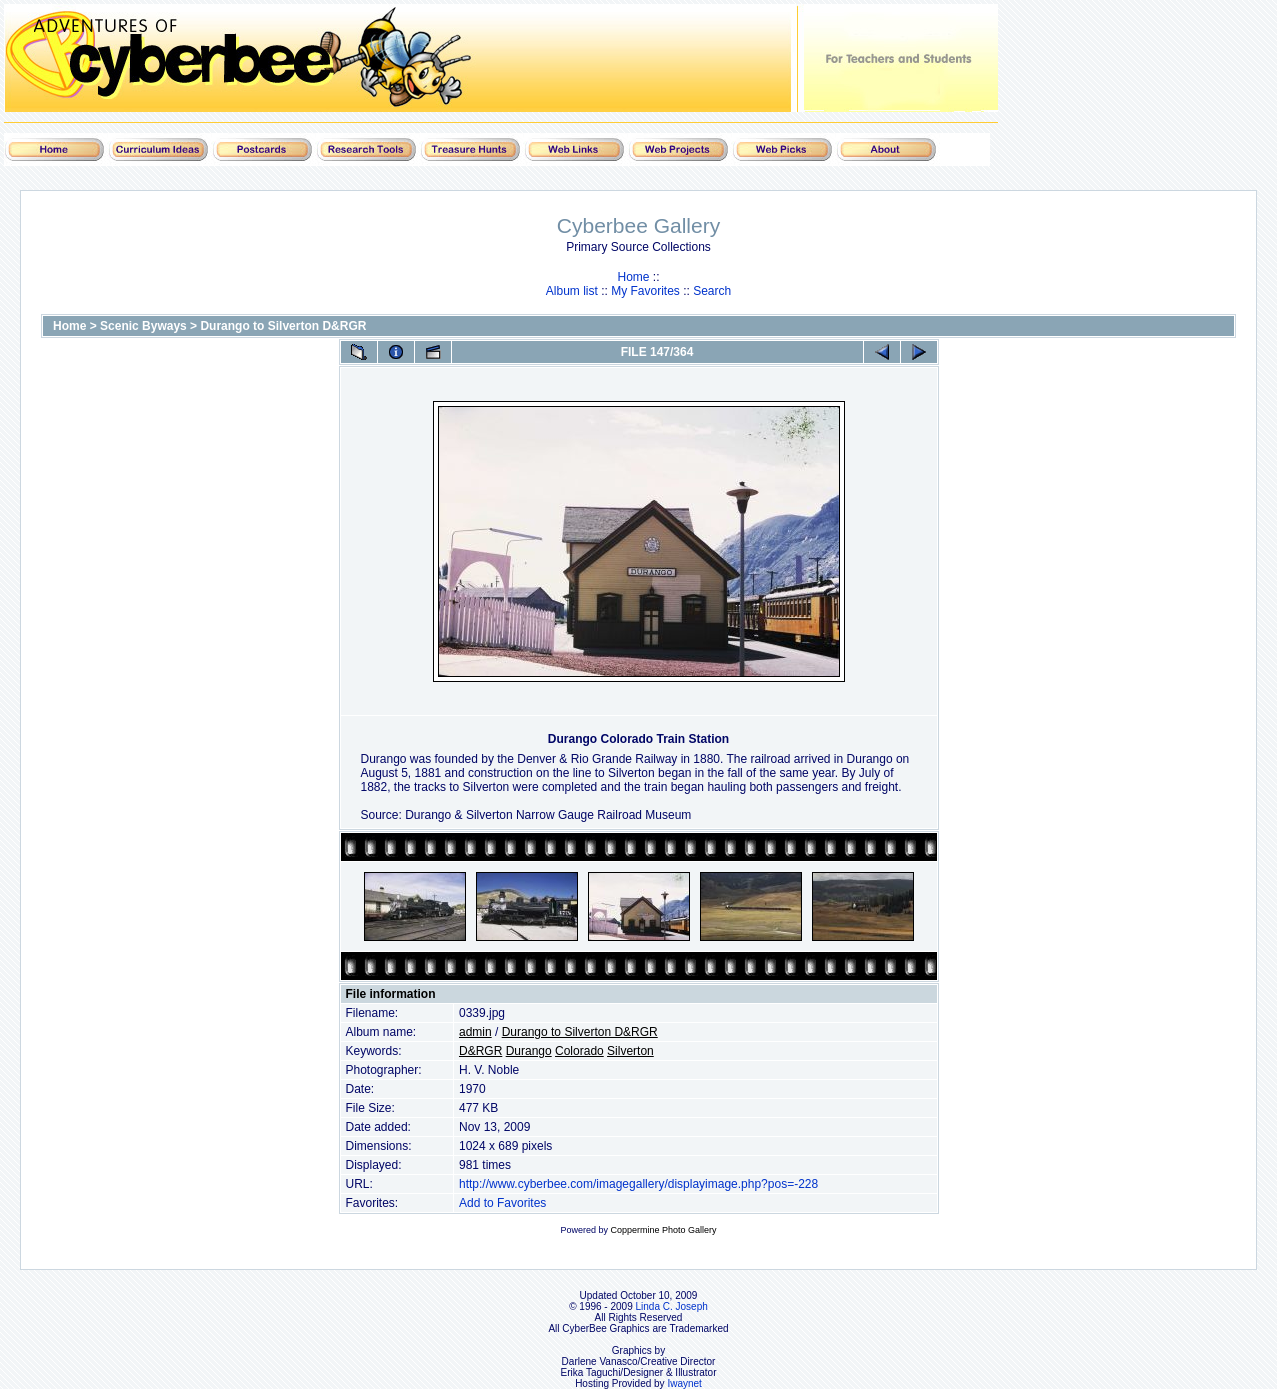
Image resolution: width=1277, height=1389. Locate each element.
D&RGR (480, 1051)
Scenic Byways (143, 326)
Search (712, 291)
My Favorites (645, 291)
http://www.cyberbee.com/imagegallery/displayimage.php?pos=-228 (638, 1184)
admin (475, 1032)
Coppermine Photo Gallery (663, 1230)
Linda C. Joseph (672, 1306)
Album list (572, 291)
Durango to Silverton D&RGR (283, 326)
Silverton (630, 1051)
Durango (529, 1051)
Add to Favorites (502, 1203)
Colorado (579, 1051)
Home (633, 277)
